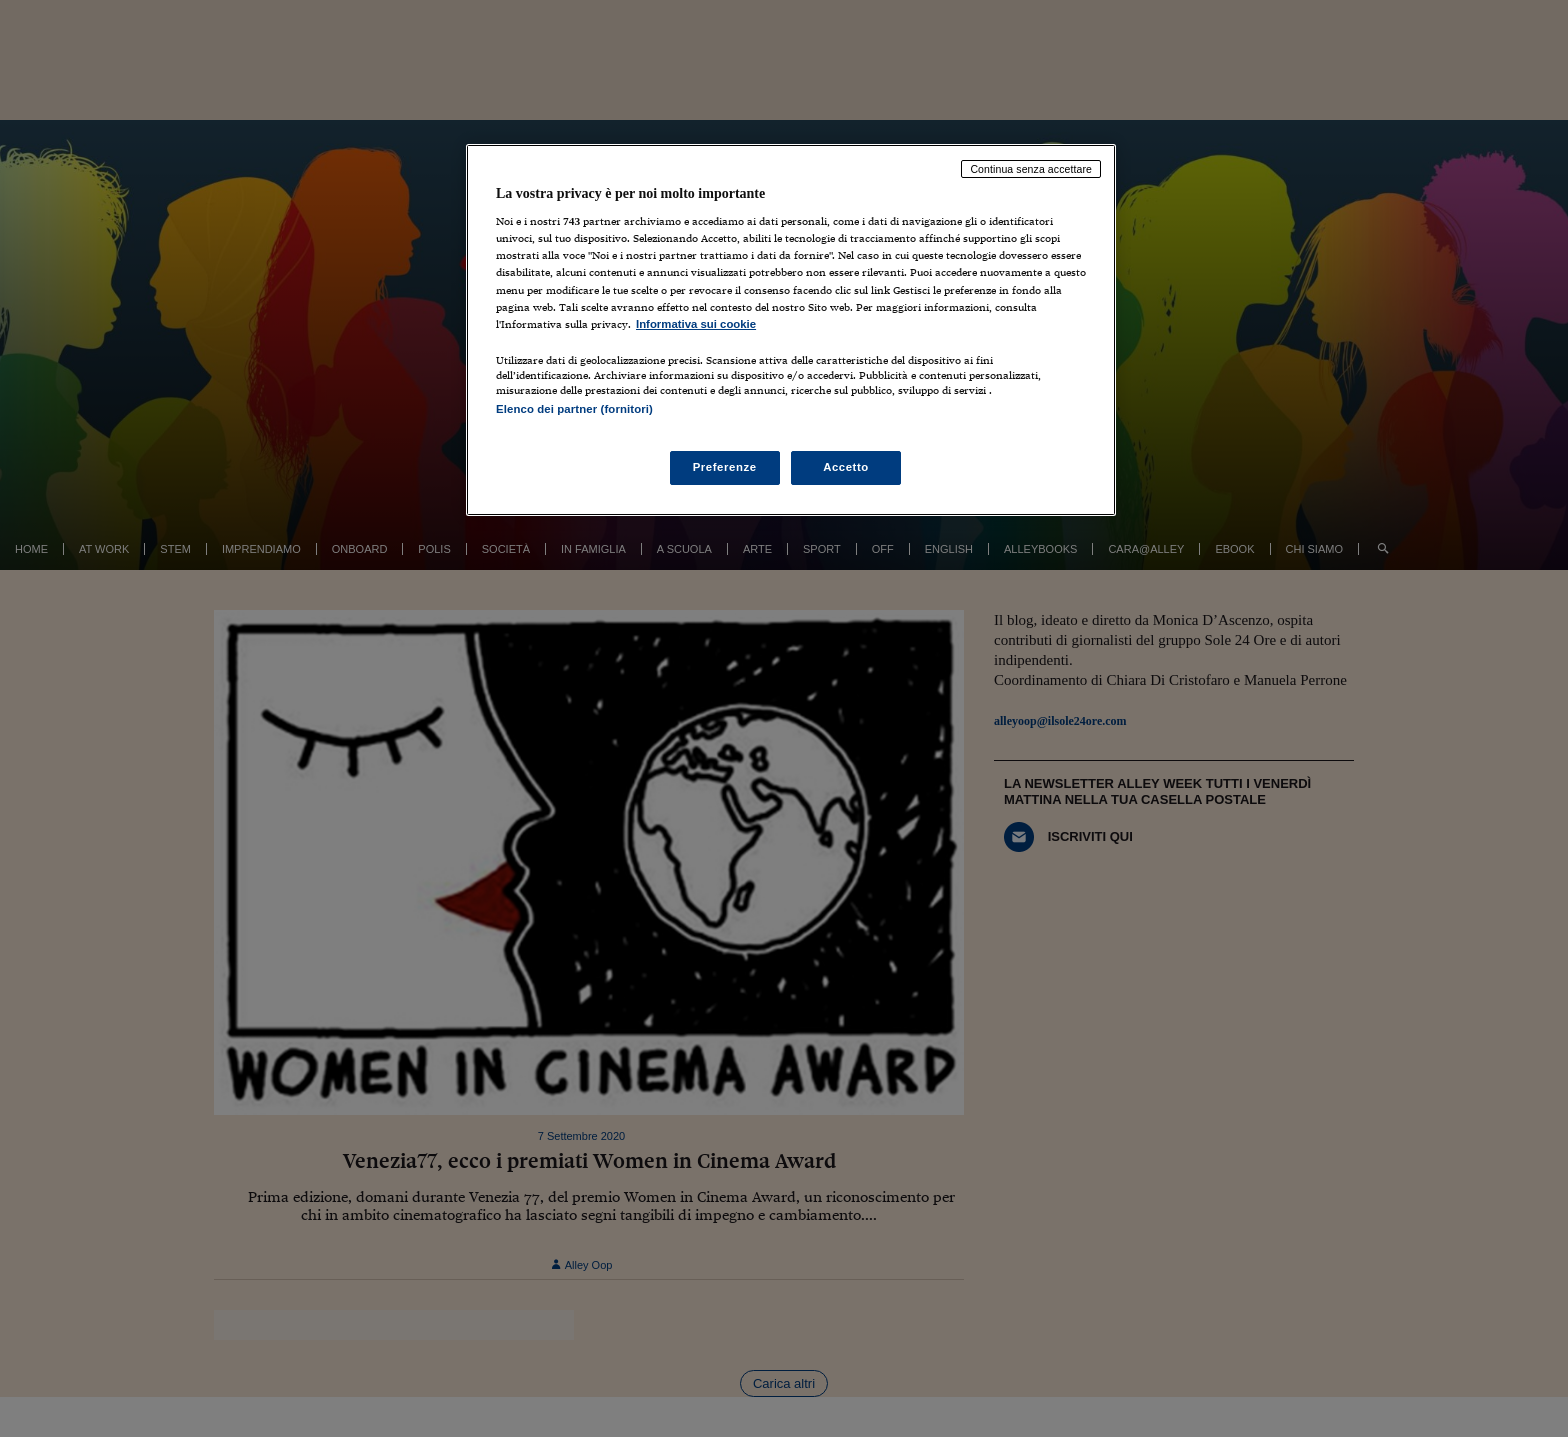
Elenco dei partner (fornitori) (574, 409)
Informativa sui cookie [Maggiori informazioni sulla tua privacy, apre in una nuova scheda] (696, 324)
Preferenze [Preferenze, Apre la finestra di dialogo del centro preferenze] (725, 467)
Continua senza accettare (1031, 169)
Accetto (846, 467)
